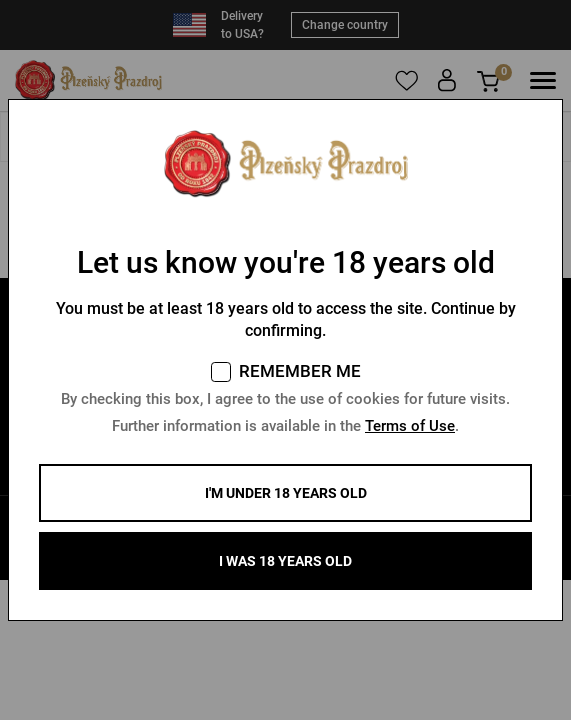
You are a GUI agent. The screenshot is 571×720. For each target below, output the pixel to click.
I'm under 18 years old (286, 493)
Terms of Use (410, 426)
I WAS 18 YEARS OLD (285, 561)
